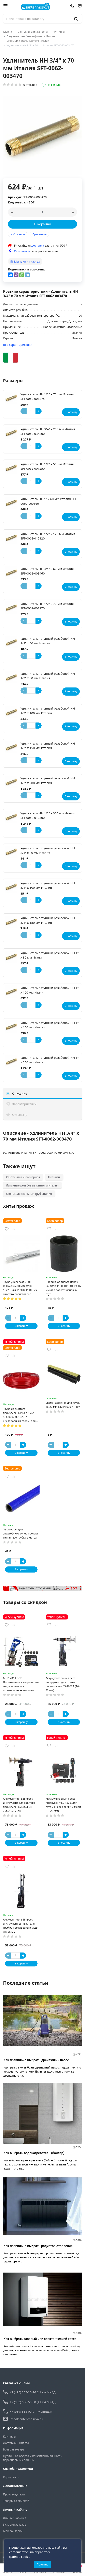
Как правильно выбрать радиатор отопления (37, 2246)
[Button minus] (8, 1318)
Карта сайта (11, 2477)
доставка (37, 245)
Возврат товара (13, 2449)
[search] (76, 18)
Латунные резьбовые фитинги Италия (31, 36)
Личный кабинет (14, 2518)
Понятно (42, 2564)
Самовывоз (22, 251)
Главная (8, 31)
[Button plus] (23, 1318)
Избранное (18, 234)
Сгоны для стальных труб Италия (28, 41)
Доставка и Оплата (16, 2443)
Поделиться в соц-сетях (26, 269)
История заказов (14, 2524)
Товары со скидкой (16, 2501)
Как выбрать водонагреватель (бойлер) (33, 2153)
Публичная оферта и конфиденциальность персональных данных (32, 2458)
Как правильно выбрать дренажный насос (36, 2060)
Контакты (9, 2436)
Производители (14, 2494)
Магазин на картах (25, 261)
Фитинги (59, 31)
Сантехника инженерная (33, 31)
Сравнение (39, 234)
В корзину (42, 224)
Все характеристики (17, 345)
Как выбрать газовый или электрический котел (39, 2339)
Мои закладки (13, 2531)
